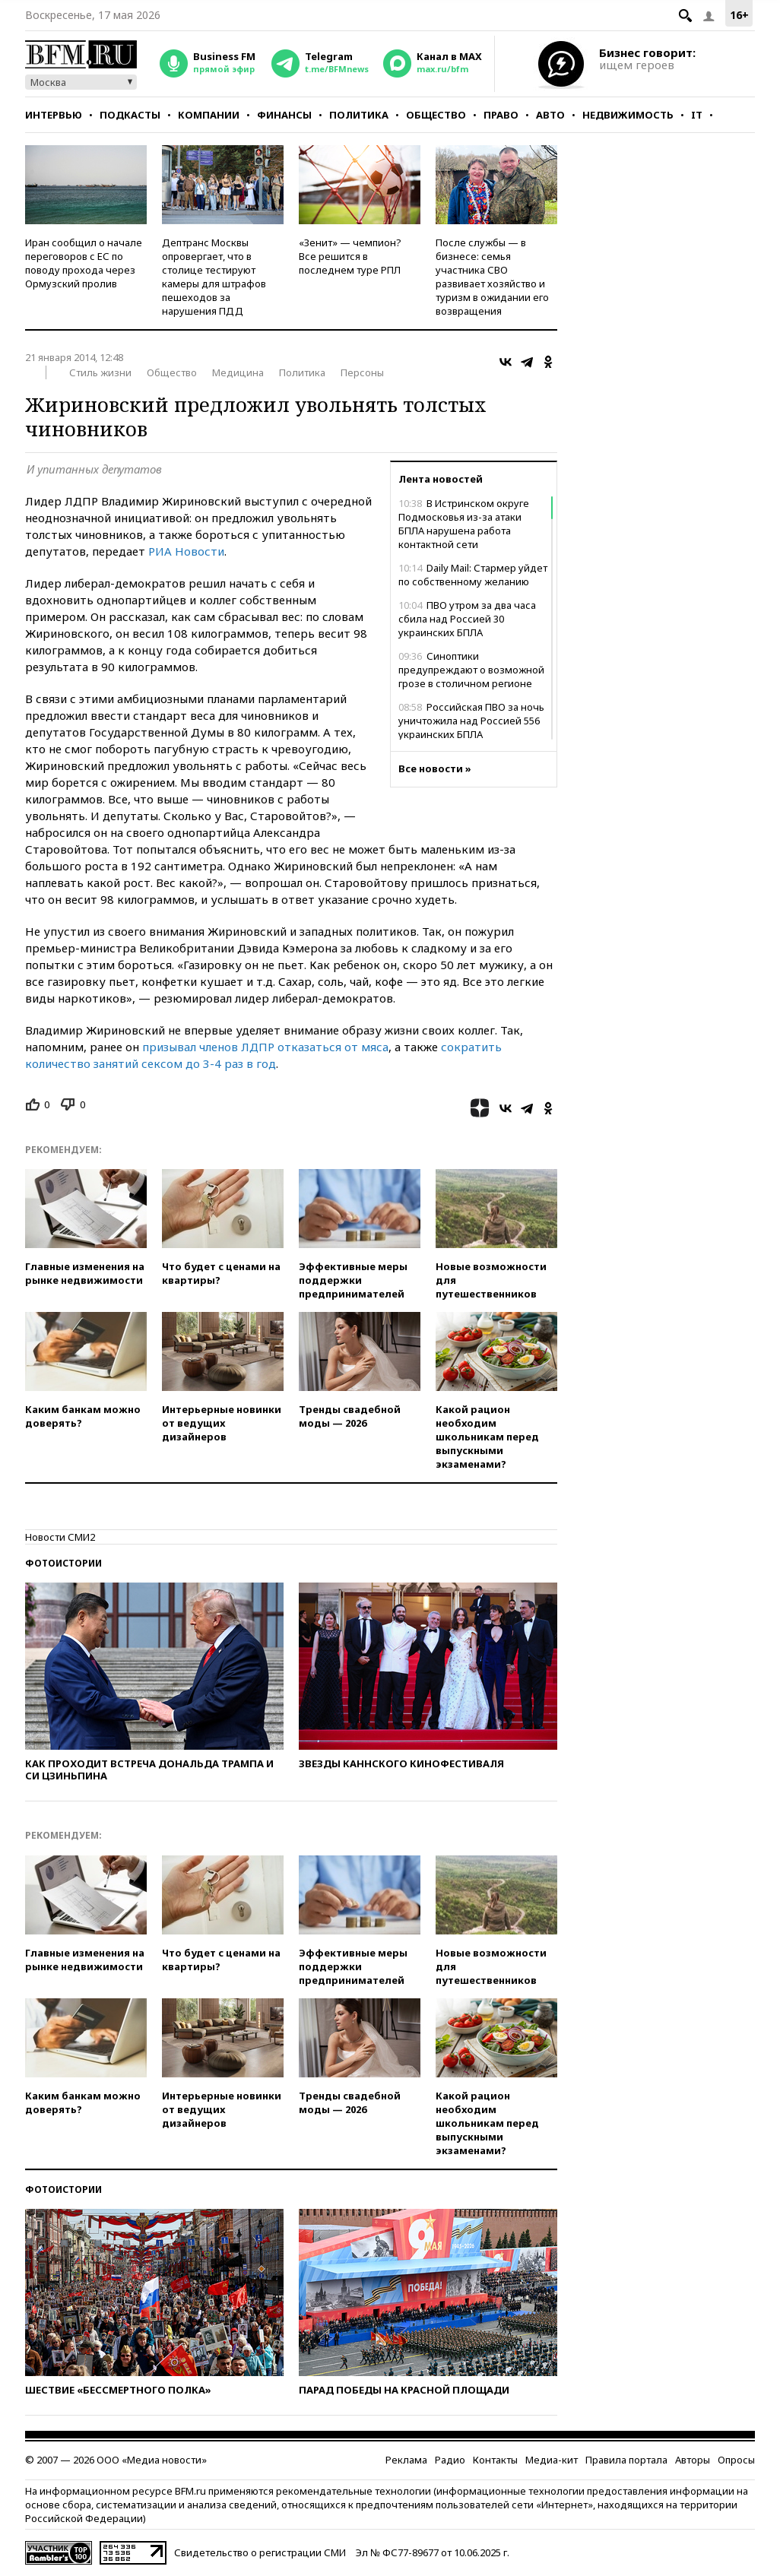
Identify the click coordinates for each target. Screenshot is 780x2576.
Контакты (495, 2460)
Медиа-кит (551, 2460)
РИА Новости (186, 551)
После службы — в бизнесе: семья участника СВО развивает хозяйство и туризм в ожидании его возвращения (492, 277)
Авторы (692, 2460)
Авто (550, 115)
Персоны (362, 372)
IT (696, 115)
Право (501, 115)
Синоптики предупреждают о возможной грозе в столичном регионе (471, 669)
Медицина (238, 372)
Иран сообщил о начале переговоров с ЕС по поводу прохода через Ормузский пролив (83, 263)
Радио (450, 2460)
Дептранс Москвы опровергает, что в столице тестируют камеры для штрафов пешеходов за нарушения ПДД (214, 277)
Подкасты (130, 115)
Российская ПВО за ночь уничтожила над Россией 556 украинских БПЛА (471, 720)
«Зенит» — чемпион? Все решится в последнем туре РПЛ (350, 256)
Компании (208, 115)
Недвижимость (628, 115)
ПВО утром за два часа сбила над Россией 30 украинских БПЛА (467, 618)
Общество (436, 115)
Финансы (284, 115)
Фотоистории (63, 1563)
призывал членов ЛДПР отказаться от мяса (265, 1046)
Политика (358, 115)
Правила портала (626, 2460)
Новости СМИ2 (60, 1537)
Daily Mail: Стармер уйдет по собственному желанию (472, 574)
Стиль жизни (100, 372)
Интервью (53, 115)
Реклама (406, 2460)
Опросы (736, 2460)
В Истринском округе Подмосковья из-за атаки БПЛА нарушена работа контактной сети (463, 523)
